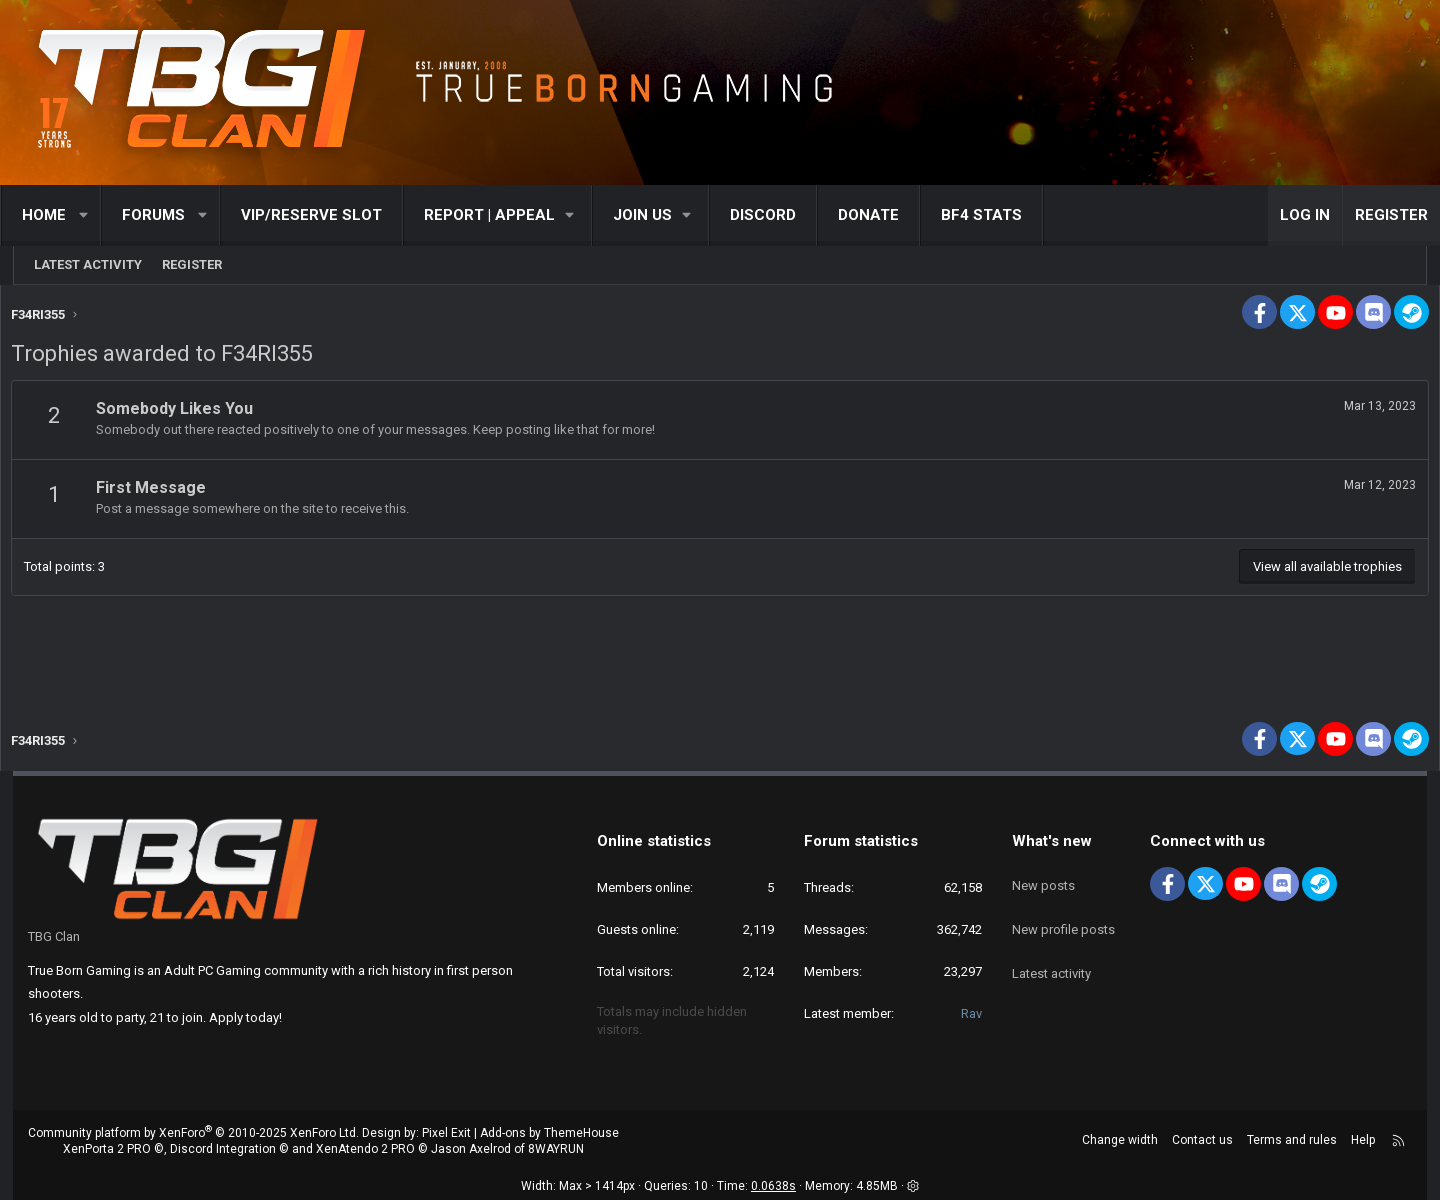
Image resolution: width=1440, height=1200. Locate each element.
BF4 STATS (994, 215)
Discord (776, 215)
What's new (1052, 841)
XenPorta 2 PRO (107, 1150)
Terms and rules (1292, 1140)
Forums (166, 215)
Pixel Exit (446, 1133)
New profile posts (1063, 911)
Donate (881, 215)
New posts (1043, 875)
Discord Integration (223, 1150)
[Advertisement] (720, 646)
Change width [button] (1120, 1140)
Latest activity (88, 264)
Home (57, 215)
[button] (97, 215)
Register (192, 264)
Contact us (1202, 1140)
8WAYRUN (556, 1150)
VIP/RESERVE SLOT (324, 215)
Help (1363, 1140)
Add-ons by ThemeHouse (549, 1133)
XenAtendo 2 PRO (365, 1150)
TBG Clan (54, 936)
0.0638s (773, 1186)
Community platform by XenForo (193, 1133)
